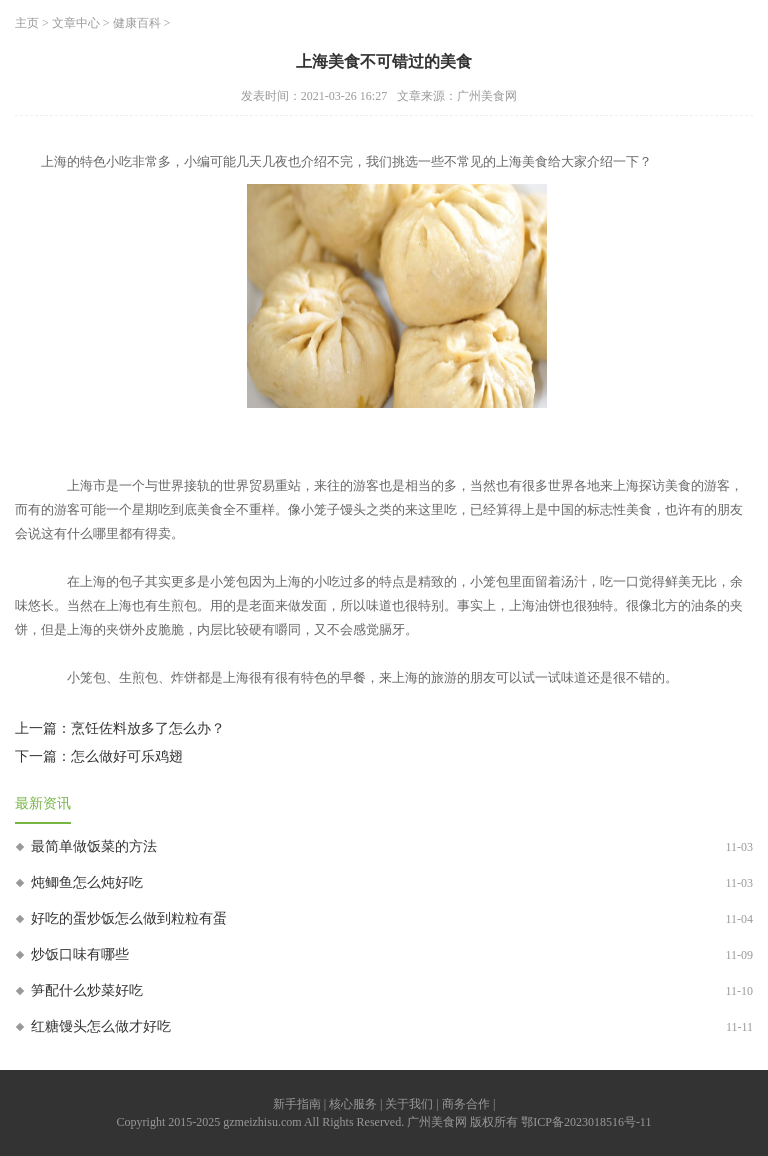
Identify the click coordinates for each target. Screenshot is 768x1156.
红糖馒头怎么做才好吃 (101, 1026)
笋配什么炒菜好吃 (87, 990)
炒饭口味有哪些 (80, 954)
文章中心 (76, 23)
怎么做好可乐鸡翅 (127, 756)
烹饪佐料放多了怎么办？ (148, 728)
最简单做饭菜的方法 (94, 846)
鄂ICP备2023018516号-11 (586, 1122)
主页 (27, 23)
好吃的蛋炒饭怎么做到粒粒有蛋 (129, 918)
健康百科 (137, 23)
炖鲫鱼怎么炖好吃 (87, 882)
